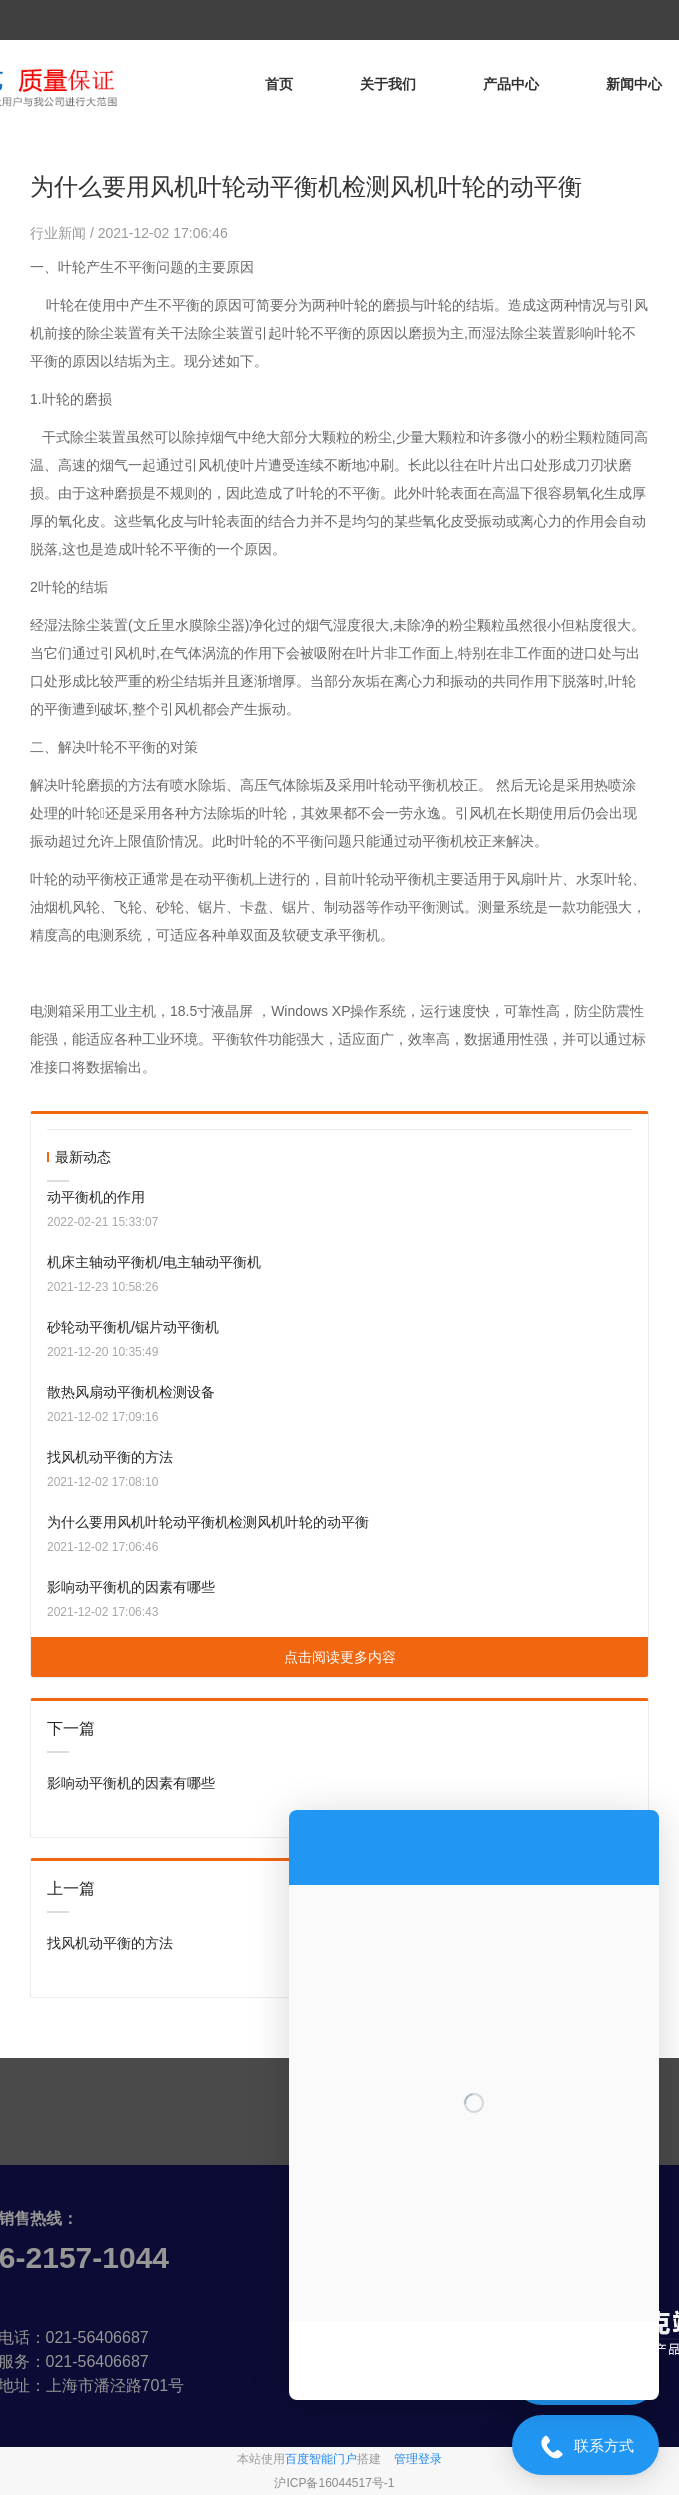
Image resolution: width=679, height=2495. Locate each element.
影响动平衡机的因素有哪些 (131, 1587)
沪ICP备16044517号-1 (334, 2483)
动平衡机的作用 (96, 1197)
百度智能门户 (321, 2459)
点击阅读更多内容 (340, 1657)
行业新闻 (60, 233)
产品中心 (511, 84)
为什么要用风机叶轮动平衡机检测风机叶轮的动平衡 (208, 1522)
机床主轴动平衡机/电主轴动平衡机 (154, 1262)
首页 (279, 84)
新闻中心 (634, 84)
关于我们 (388, 84)
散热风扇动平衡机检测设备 (131, 1392)
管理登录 (418, 2459)
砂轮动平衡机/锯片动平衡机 (133, 1327)
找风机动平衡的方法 (110, 1457)
